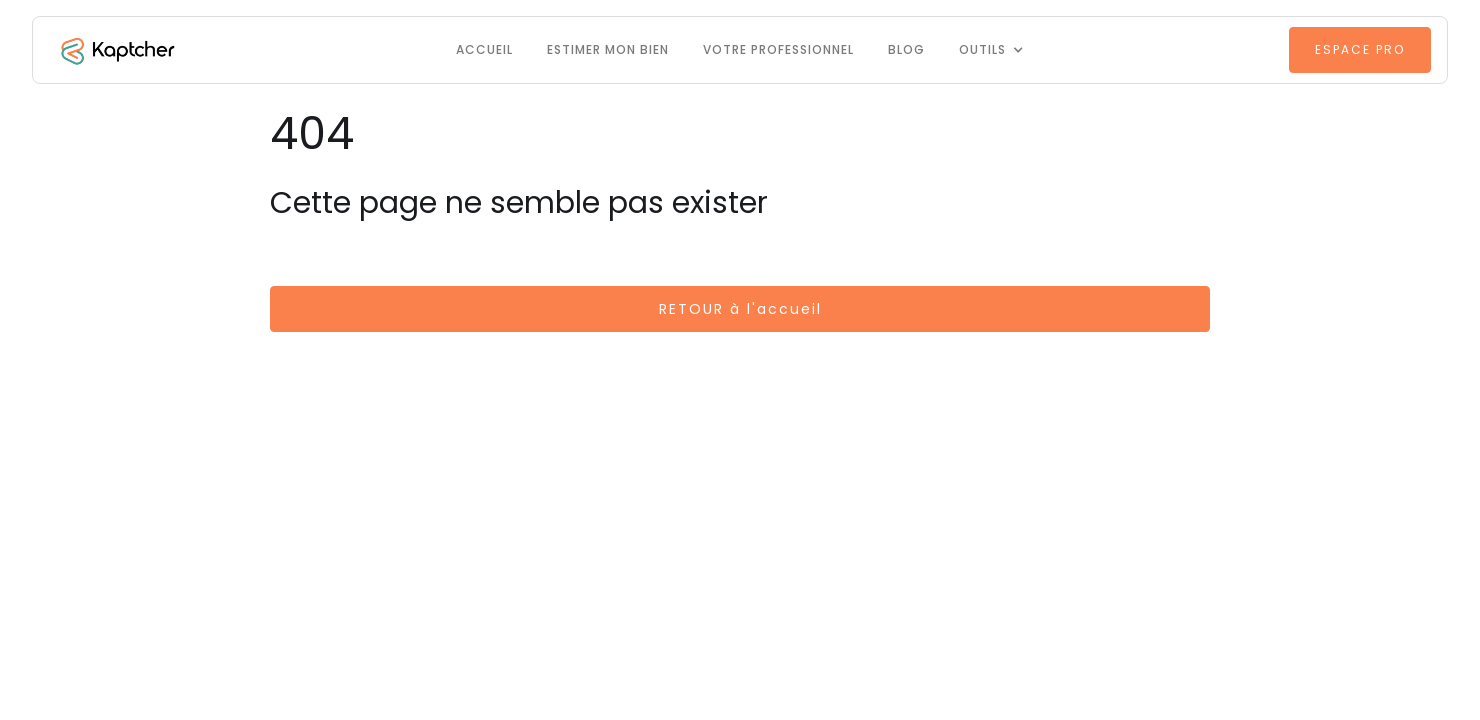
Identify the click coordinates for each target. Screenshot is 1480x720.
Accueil (484, 49)
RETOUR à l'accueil (740, 309)
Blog (906, 49)
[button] (991, 50)
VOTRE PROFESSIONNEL (778, 49)
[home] (116, 50)
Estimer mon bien (608, 49)
